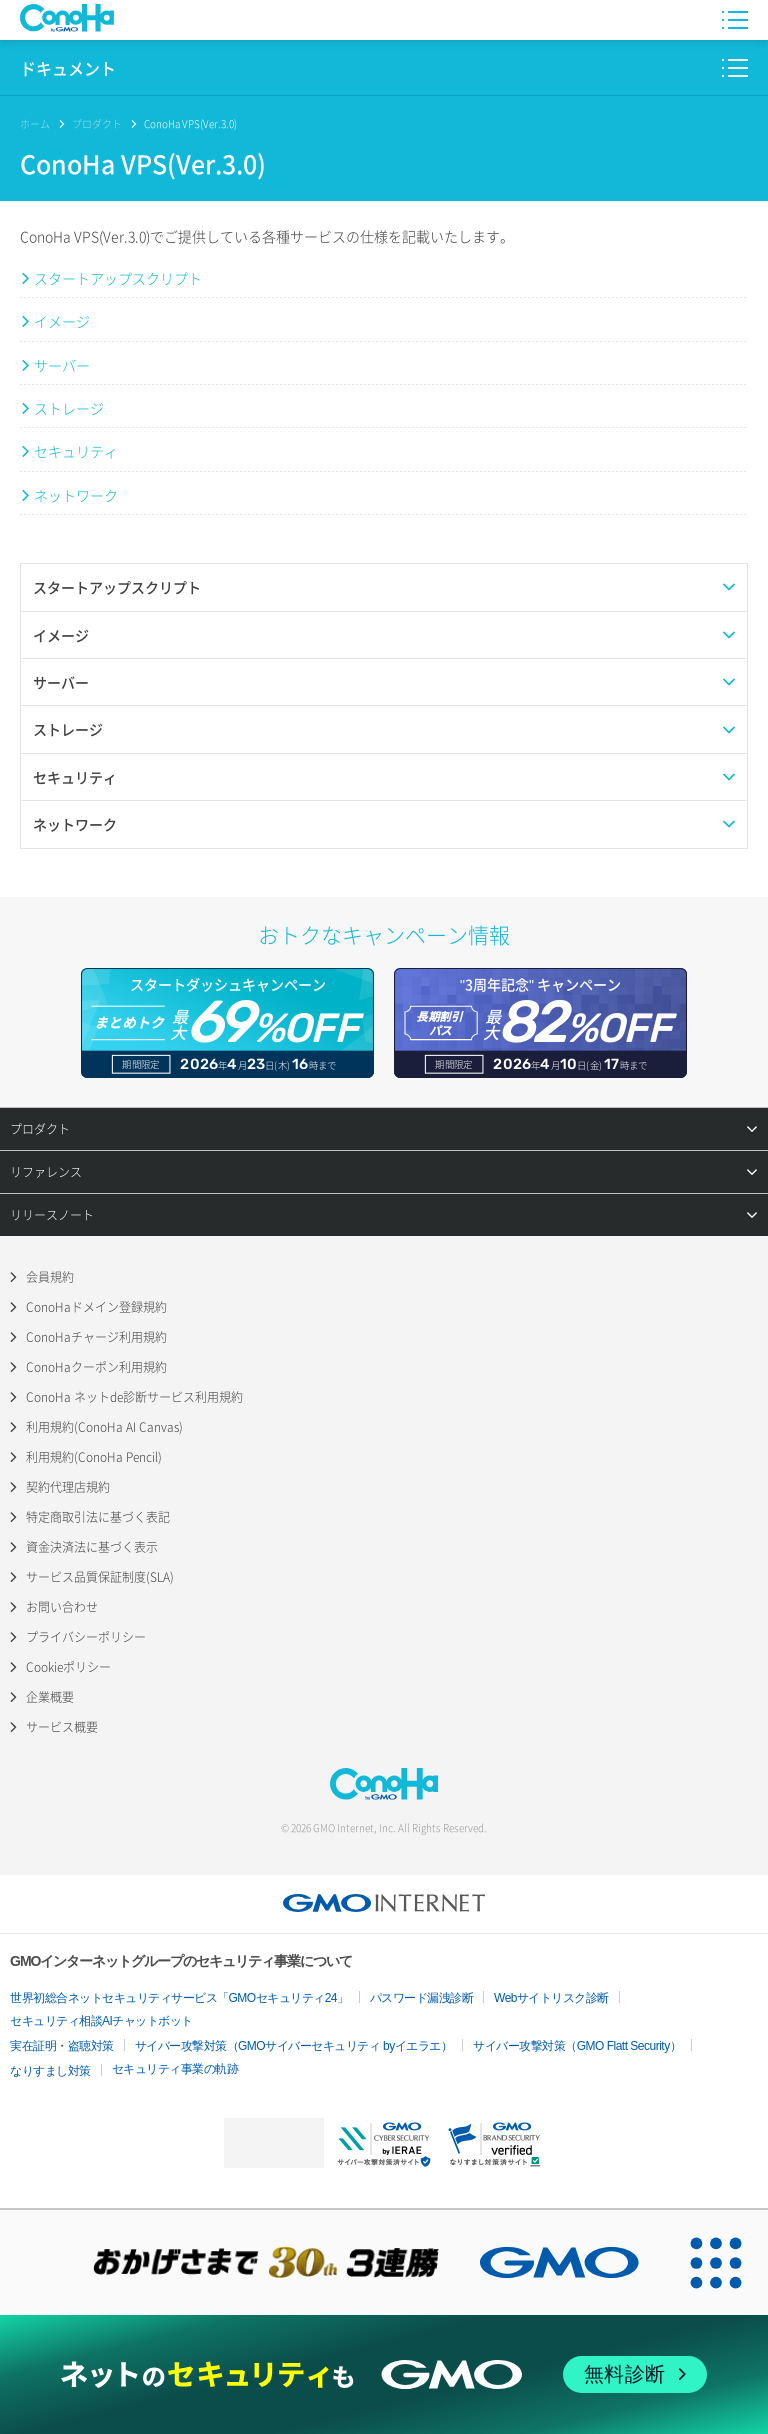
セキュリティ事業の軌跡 (175, 2069)
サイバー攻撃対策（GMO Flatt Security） (577, 2046)
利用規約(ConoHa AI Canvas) (104, 1427)
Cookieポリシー (68, 1667)
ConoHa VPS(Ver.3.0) (190, 123)
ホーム (35, 123)
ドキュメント (68, 68)
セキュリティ (76, 451)
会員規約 (50, 1277)
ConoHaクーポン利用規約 (96, 1367)
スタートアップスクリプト (118, 278)
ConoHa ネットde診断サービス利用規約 (134, 1397)
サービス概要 (62, 1727)
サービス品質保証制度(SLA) (100, 1577)
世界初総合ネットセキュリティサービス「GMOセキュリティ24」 (179, 1998)
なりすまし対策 (50, 2071)
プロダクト (97, 123)
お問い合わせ (62, 1607)
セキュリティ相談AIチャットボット (101, 2021)
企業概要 (50, 1697)
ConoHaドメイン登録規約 (96, 1307)
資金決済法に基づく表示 (92, 1547)
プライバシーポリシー (86, 1637)
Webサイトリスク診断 (551, 1998)
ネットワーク (76, 495)
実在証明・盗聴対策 (62, 2046)
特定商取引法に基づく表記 (98, 1517)
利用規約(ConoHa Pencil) (94, 1457)
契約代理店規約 (68, 1487)
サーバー (62, 365)
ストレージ (69, 408)
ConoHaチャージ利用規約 (96, 1337)
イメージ (62, 321)
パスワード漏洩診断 (422, 1998)
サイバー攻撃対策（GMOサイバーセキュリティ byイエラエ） (294, 2046)
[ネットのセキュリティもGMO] (383, 2374)
